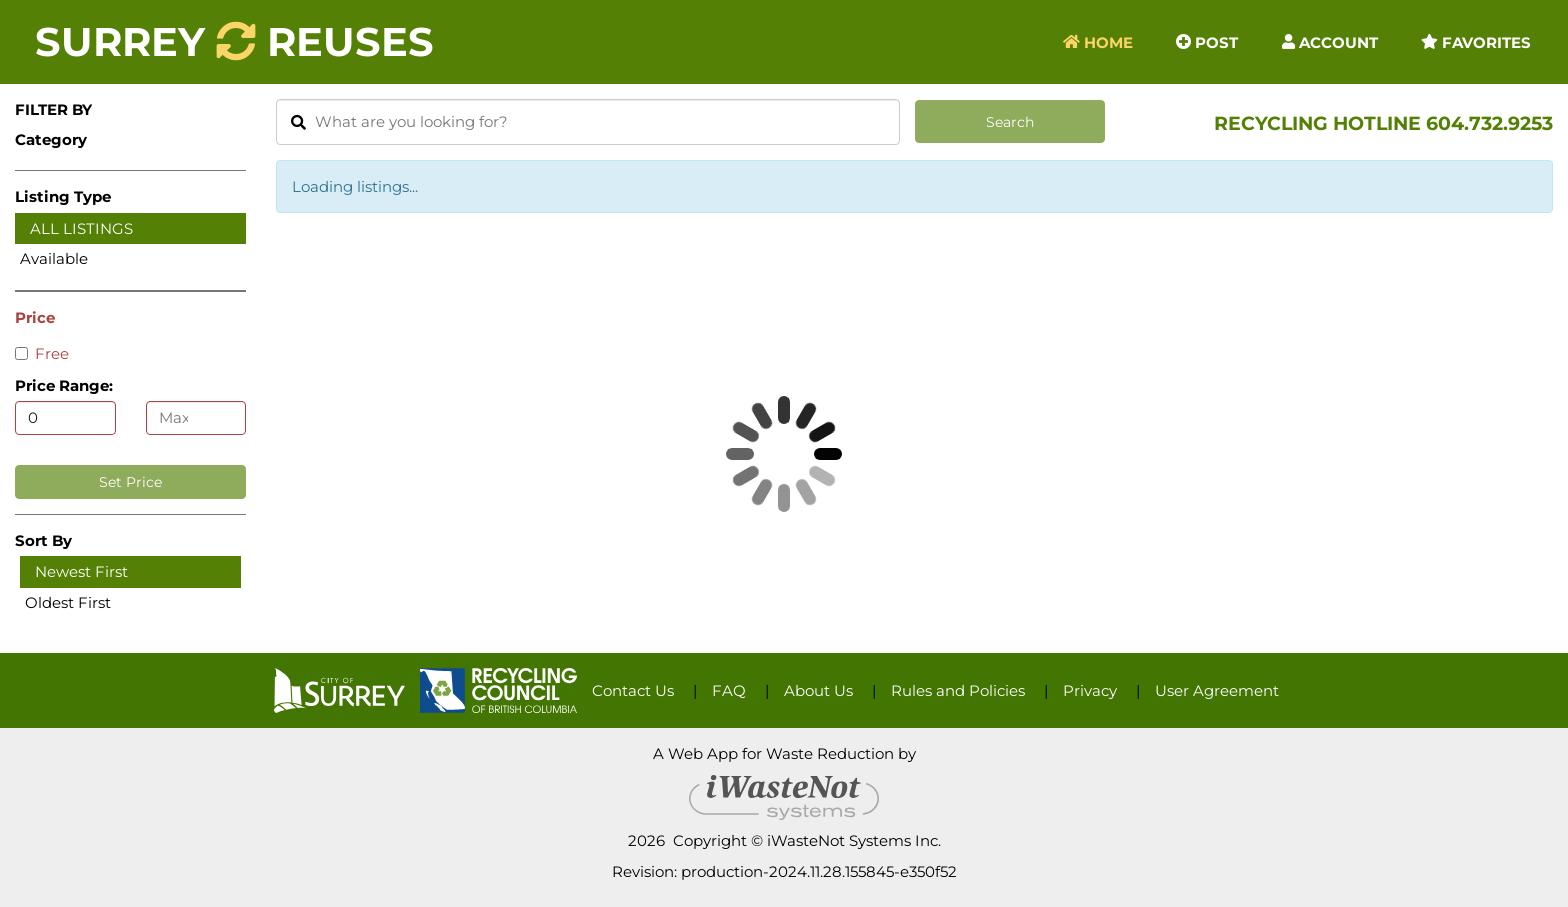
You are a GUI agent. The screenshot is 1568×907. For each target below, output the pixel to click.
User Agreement (1217, 690)
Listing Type (63, 196)
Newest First (81, 571)
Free (42, 353)
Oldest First (68, 602)
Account (1330, 41)
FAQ (729, 690)
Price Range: (64, 385)
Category (51, 139)
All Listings (81, 228)
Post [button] (1207, 41)
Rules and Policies (958, 690)
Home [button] (1098, 41)
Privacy (1090, 690)
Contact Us (633, 690)
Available (54, 258)
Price (35, 317)
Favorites (1476, 41)
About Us (818, 690)
